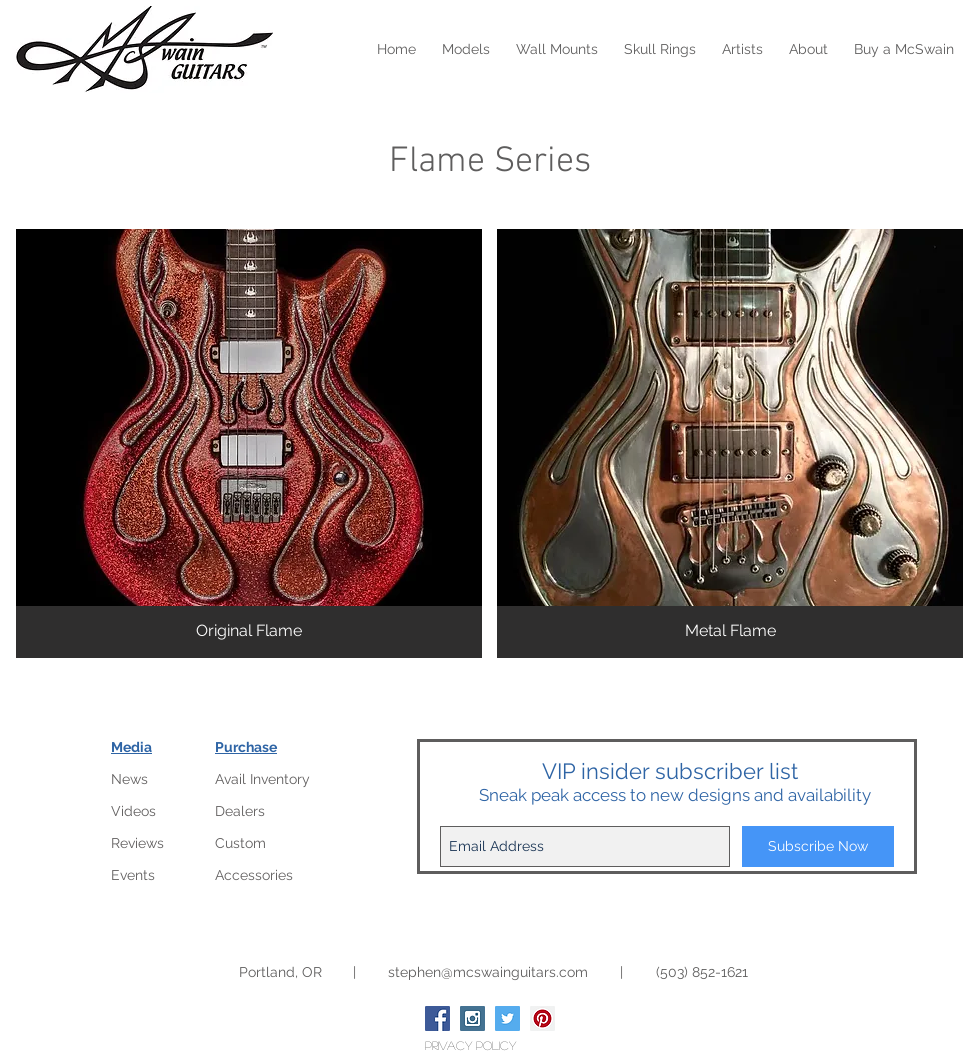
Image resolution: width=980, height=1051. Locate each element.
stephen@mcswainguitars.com (488, 972)
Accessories (254, 875)
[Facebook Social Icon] (437, 1018)
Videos (133, 811)
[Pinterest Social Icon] (542, 1018)
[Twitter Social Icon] (507, 1018)
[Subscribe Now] (818, 846)
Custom (240, 843)
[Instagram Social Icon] (472, 1018)
